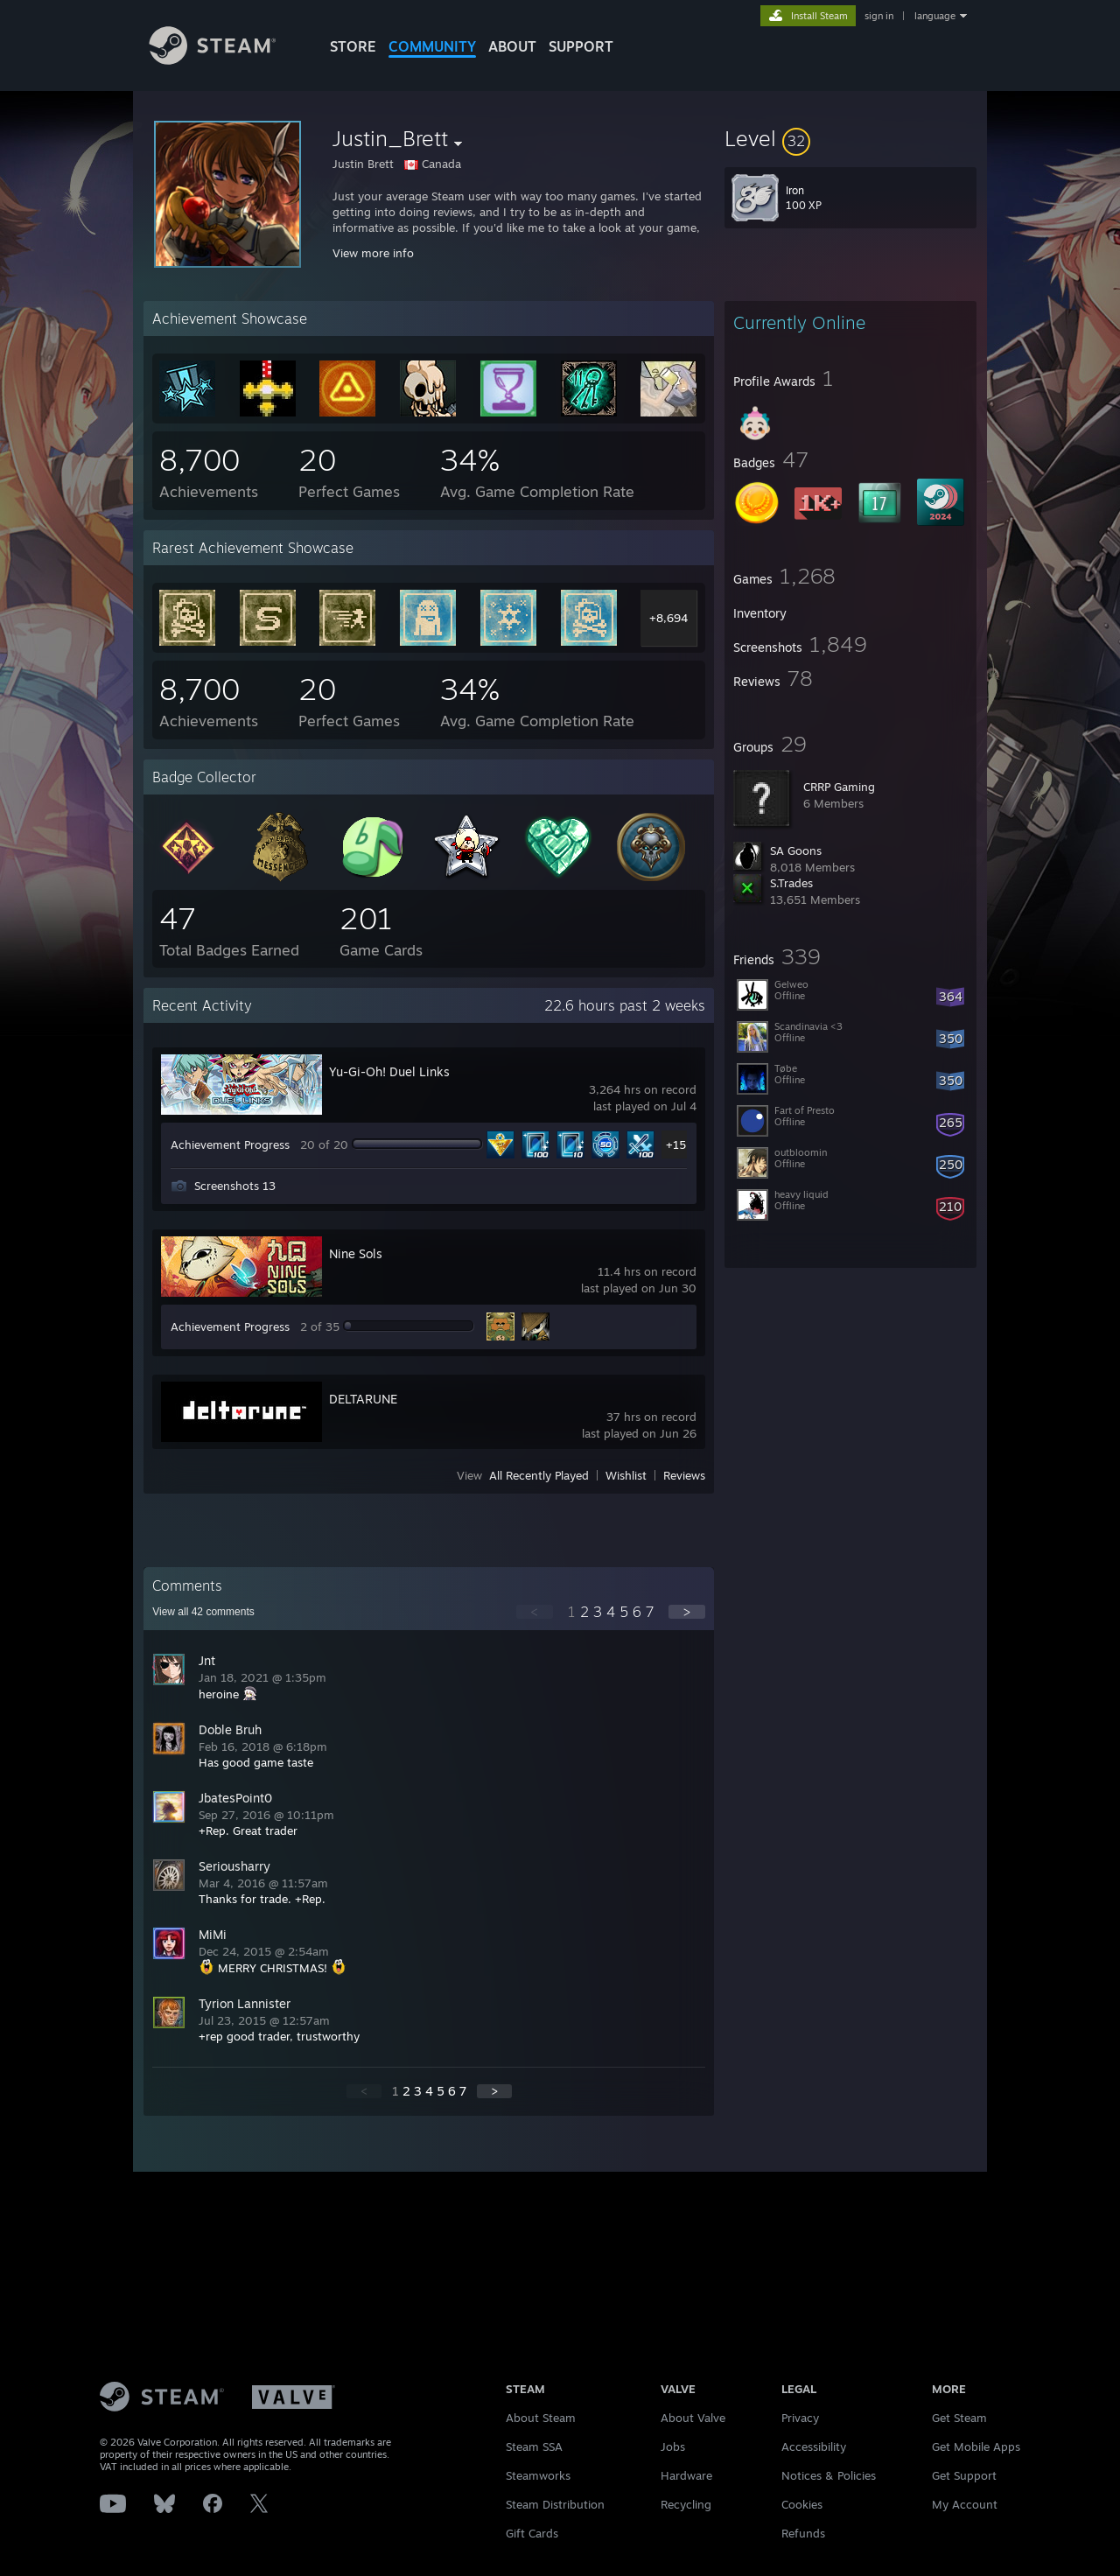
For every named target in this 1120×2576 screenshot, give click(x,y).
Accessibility (813, 2447)
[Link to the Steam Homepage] (226, 59)
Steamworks (538, 2475)
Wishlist (626, 1475)
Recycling (686, 2504)
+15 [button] (676, 1145)
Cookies (801, 2504)
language (935, 16)
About (512, 46)
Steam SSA (534, 2447)
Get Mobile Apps (976, 2447)
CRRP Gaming (839, 787)
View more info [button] (373, 253)
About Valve (693, 2418)
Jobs (673, 2447)
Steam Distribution (555, 2504)
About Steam (541, 2418)
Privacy (800, 2418)
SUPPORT (581, 46)
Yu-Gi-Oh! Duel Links (389, 1071)
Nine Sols (355, 1253)
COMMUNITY (432, 46)
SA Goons (796, 851)
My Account (965, 2504)
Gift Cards (532, 2533)
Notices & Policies (828, 2475)
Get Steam (959, 2418)
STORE (353, 46)
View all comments (203, 1612)
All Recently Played (539, 1475)
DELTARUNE (363, 1398)
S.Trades (791, 883)
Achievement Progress (230, 1145)
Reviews (684, 1475)
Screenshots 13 (235, 1186)
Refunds (803, 2533)
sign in (878, 16)
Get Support (964, 2475)
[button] (850, 138)
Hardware (686, 2475)
